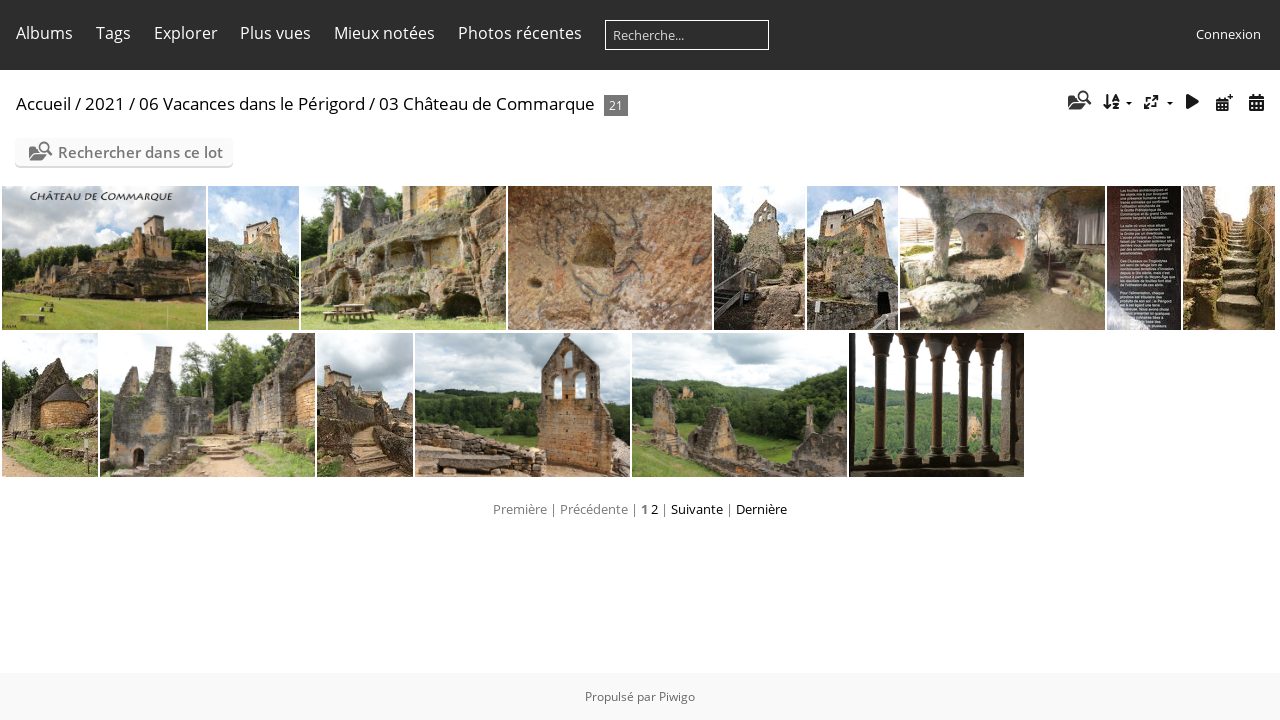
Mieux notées (384, 33)
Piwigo (677, 696)
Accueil (43, 103)
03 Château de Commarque (487, 103)
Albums (44, 33)
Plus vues (275, 33)
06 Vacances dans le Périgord (252, 103)
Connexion (1228, 34)
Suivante (697, 509)
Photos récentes (520, 33)
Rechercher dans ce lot (140, 152)
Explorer (186, 33)
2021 (105, 103)
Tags (113, 33)
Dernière (761, 509)
